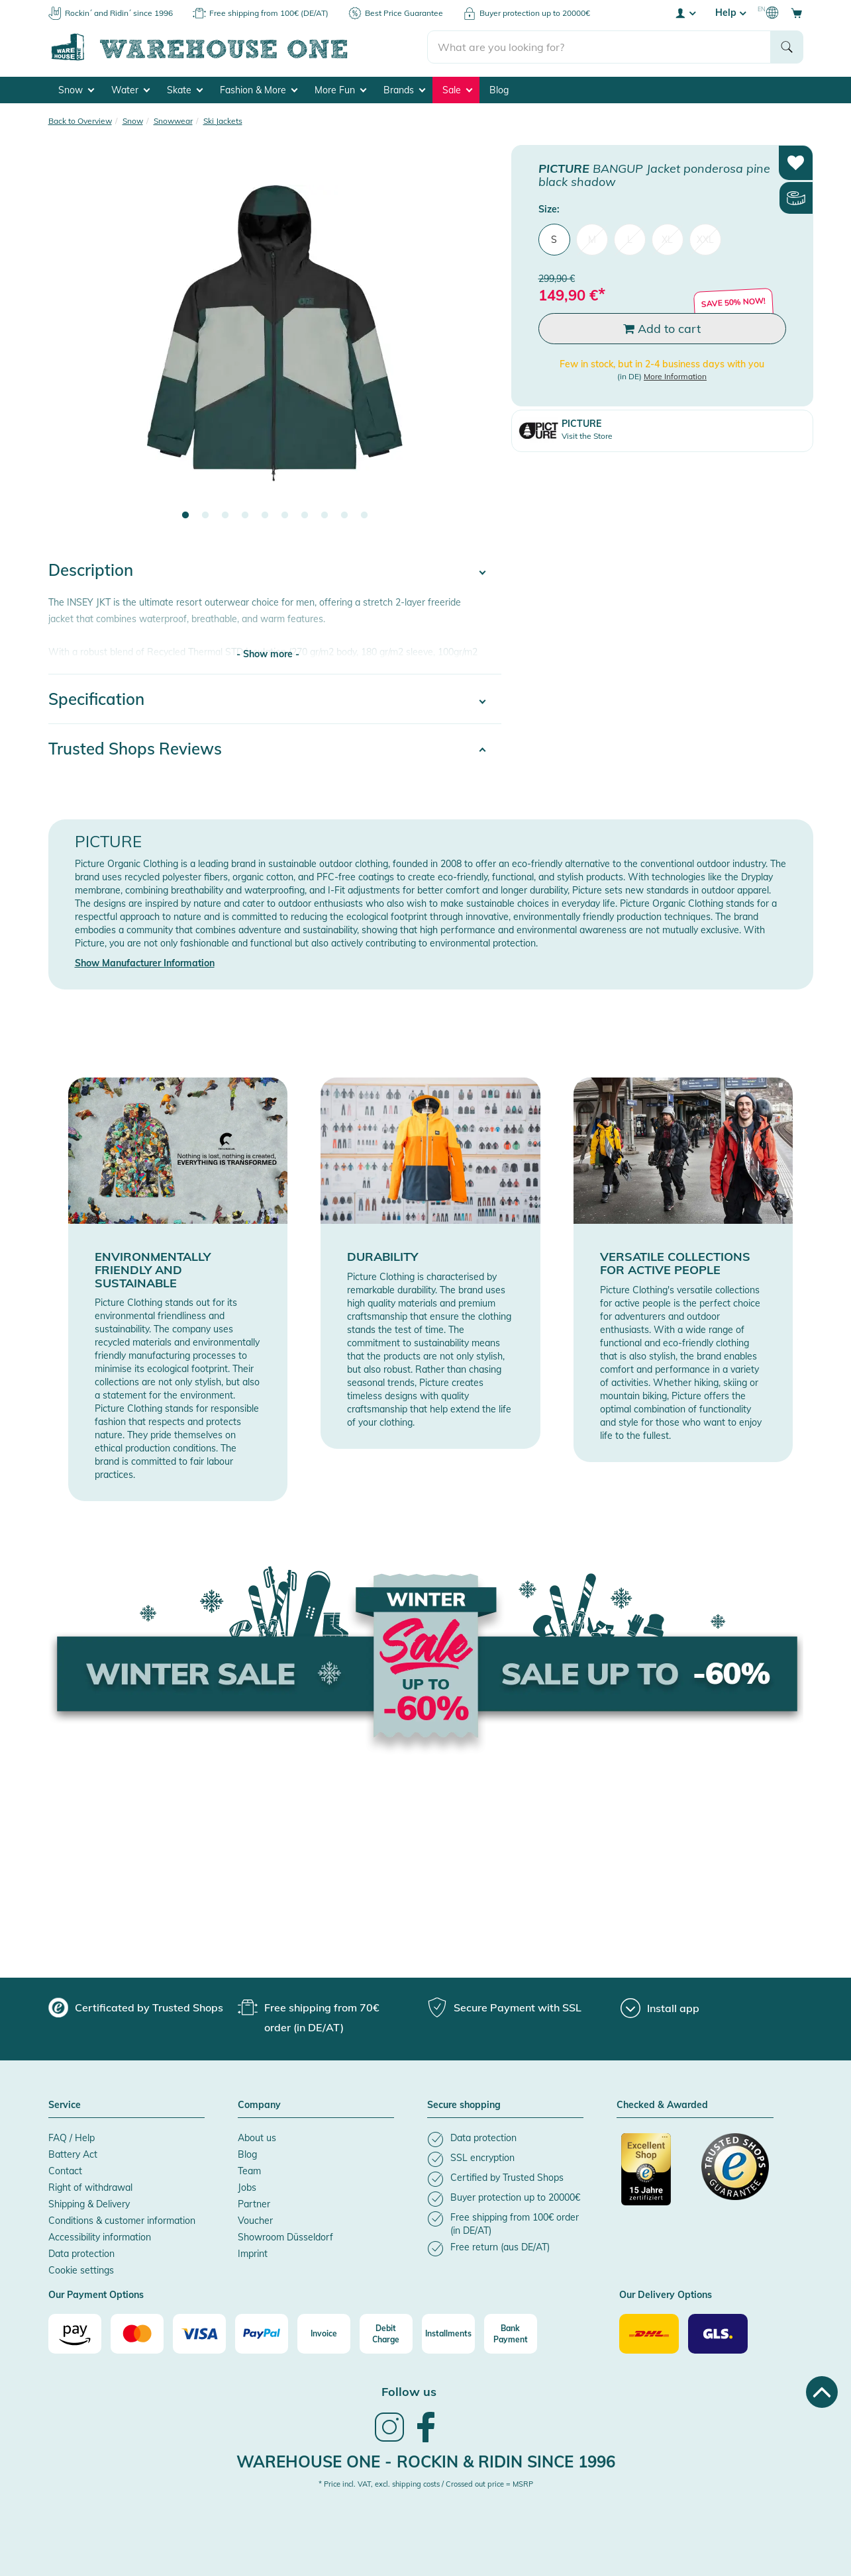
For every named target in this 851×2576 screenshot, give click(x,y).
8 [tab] (324, 515)
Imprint (253, 2254)
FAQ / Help (71, 2138)
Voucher (255, 2221)
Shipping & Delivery (89, 2204)
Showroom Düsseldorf (285, 2237)
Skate (185, 90)
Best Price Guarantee (404, 13)
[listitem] (505, 2139)
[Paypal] (261, 2334)
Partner (254, 2204)
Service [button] (64, 2105)
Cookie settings (81, 2270)
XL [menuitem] (667, 240)
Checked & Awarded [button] (662, 2105)
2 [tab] (205, 515)
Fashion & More (258, 90)
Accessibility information (99, 2237)
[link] (389, 2440)
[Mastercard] (137, 2334)
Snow (76, 90)
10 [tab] (364, 515)
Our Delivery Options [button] (665, 2295)
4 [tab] (245, 515)
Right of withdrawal (90, 2187)
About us (257, 2138)
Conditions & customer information (121, 2221)
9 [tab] (344, 515)
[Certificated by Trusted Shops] (655, 2176)
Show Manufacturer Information (145, 963)
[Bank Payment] (510, 2334)
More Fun (340, 90)
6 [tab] (284, 515)
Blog (499, 90)
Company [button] (259, 2105)
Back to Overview (80, 121)
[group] (135, 2007)
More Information (675, 376)
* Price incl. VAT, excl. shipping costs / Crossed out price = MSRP (426, 2484)
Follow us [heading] (408, 2391)
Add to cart (662, 328)
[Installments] (448, 2334)
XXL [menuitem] (705, 240)
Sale (457, 90)
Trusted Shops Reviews (135, 749)
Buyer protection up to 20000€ (534, 13)
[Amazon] (74, 2334)
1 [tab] (185, 515)
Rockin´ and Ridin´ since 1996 (119, 13)
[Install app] (660, 2008)
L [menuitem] (629, 240)
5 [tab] (265, 515)
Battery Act (72, 2154)
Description (90, 570)
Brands (404, 90)
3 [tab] (225, 515)
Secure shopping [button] (464, 2105)
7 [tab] (304, 515)
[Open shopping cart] (796, 12)
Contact (65, 2171)
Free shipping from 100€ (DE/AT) (268, 13)
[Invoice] (323, 2334)
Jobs (247, 2187)
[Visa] (199, 2334)
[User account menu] (685, 12)
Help (730, 13)
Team (249, 2171)
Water (130, 90)
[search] (599, 47)
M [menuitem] (592, 240)
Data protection (81, 2254)
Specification (96, 699)
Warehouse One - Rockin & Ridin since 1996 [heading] (425, 2461)
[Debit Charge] (386, 2334)
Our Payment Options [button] (96, 2295)
